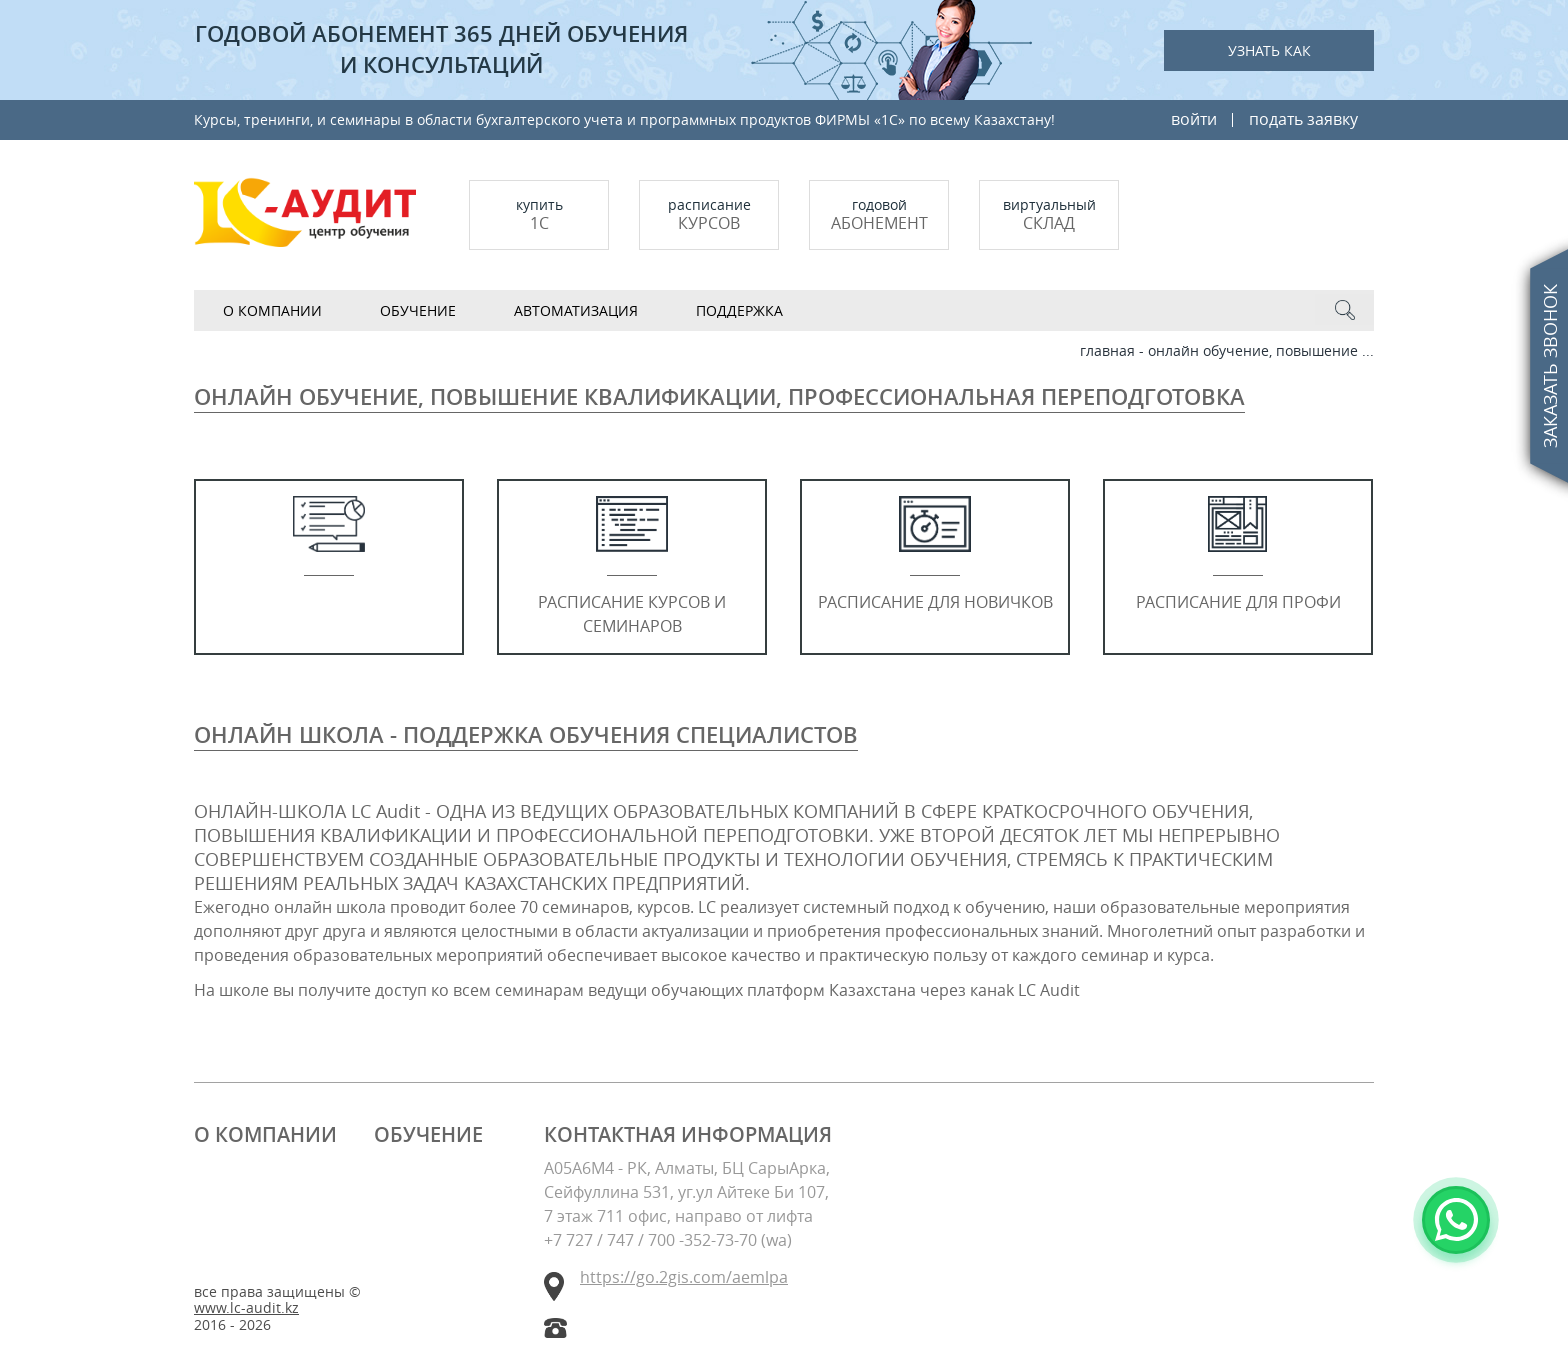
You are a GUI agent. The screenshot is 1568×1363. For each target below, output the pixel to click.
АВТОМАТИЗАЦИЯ (576, 310)
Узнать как (1269, 50)
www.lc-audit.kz (246, 1308)
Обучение (418, 310)
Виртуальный (1049, 214)
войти (1194, 119)
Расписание (709, 214)
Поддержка (739, 310)
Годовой (879, 214)
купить (539, 214)
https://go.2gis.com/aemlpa (684, 1277)
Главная (1107, 350)
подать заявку (1303, 119)
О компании (272, 310)
